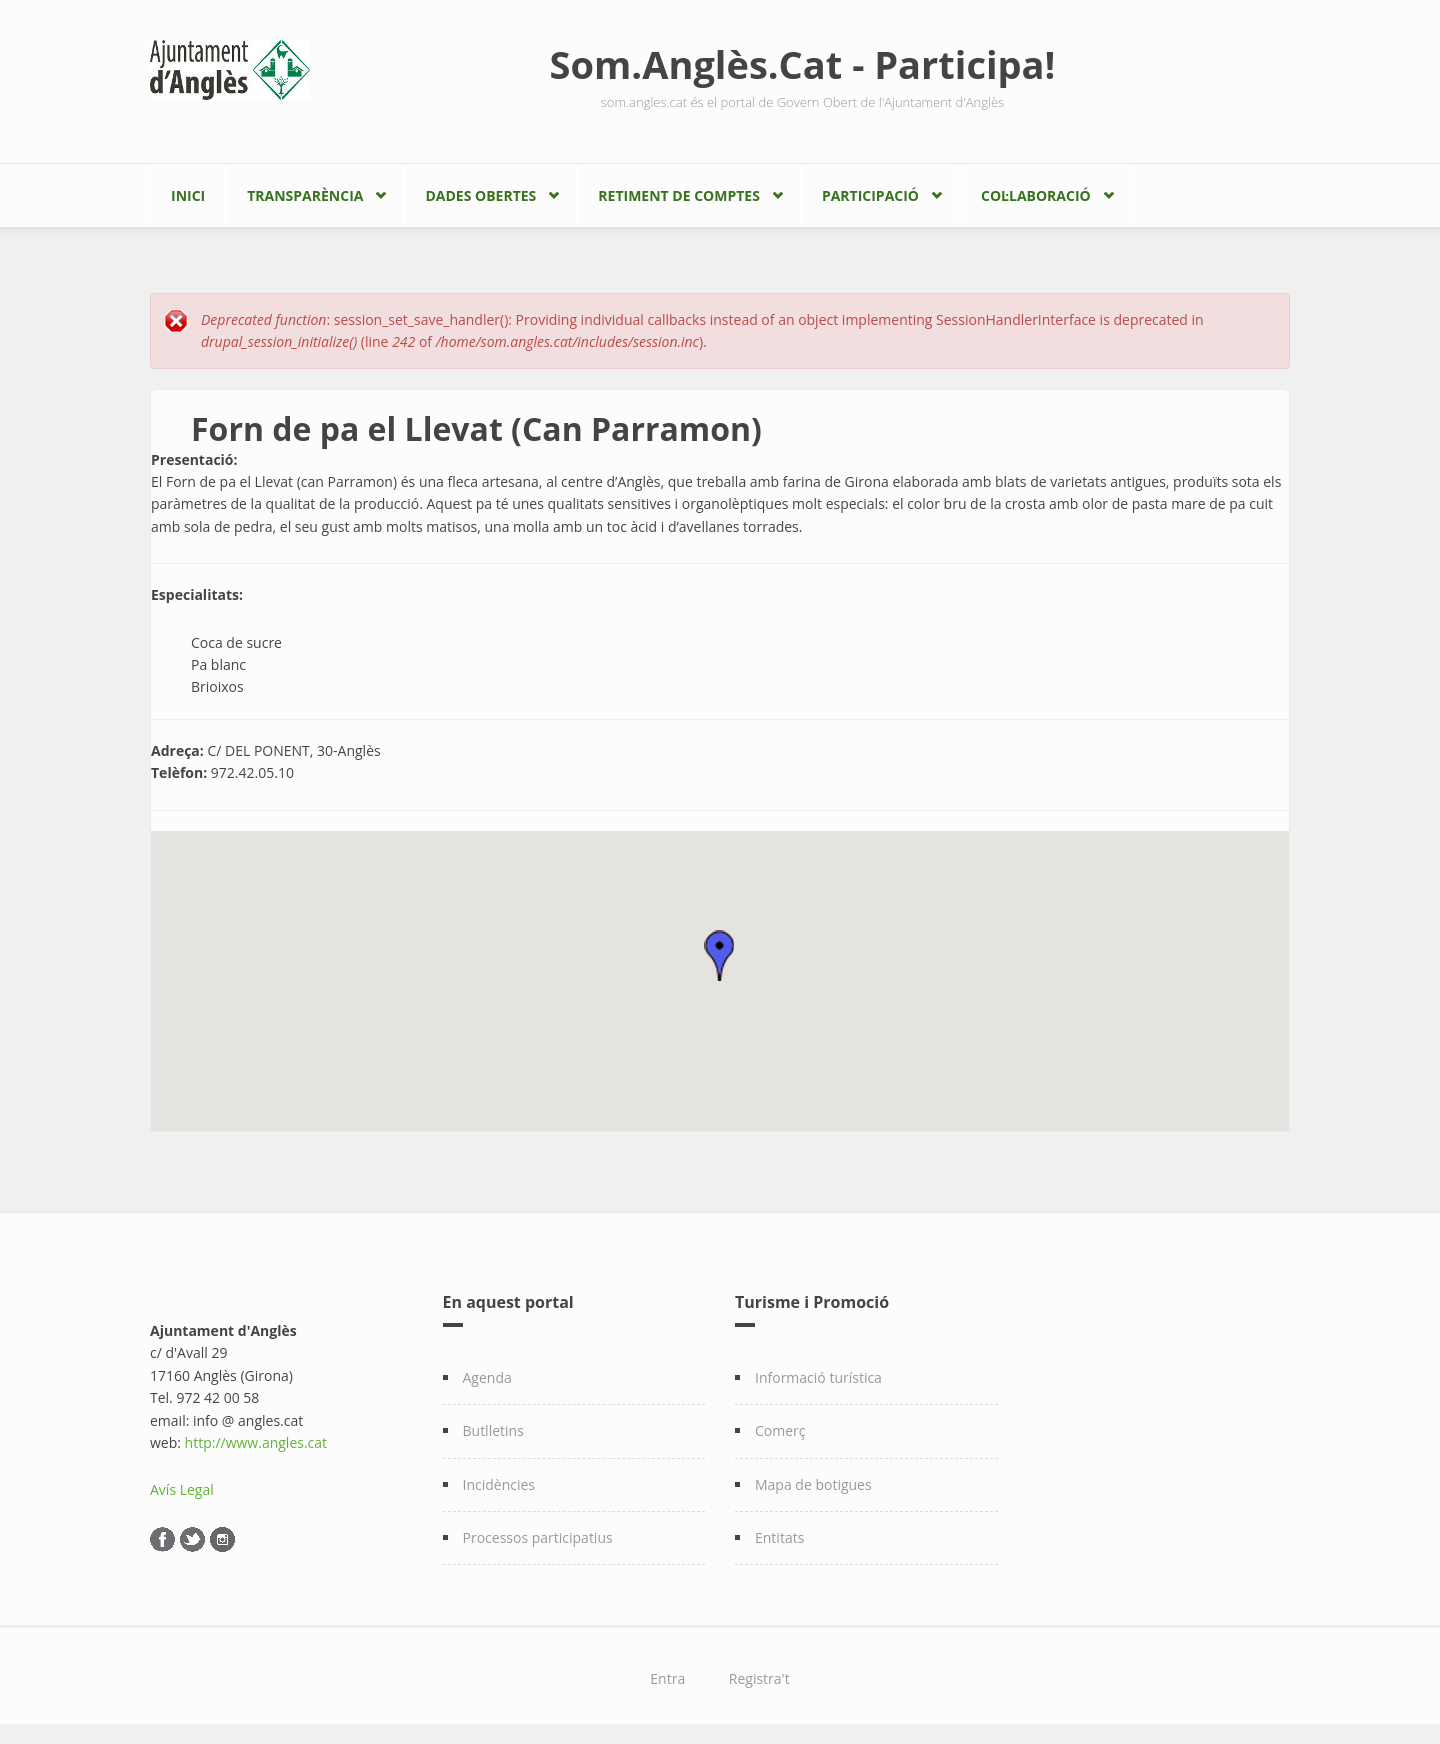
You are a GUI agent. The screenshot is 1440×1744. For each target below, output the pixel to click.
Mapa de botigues (813, 1484)
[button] (719, 955)
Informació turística (818, 1377)
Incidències (499, 1484)
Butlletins (493, 1430)
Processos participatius (538, 1537)
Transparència (305, 195)
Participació (870, 195)
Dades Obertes (480, 195)
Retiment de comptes (679, 195)
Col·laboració (1036, 195)
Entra (667, 1678)
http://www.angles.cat (256, 1442)
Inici (188, 195)
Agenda (487, 1377)
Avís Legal (182, 1489)
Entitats (779, 1537)
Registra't (759, 1678)
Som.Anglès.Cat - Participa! (803, 64)
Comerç (780, 1430)
